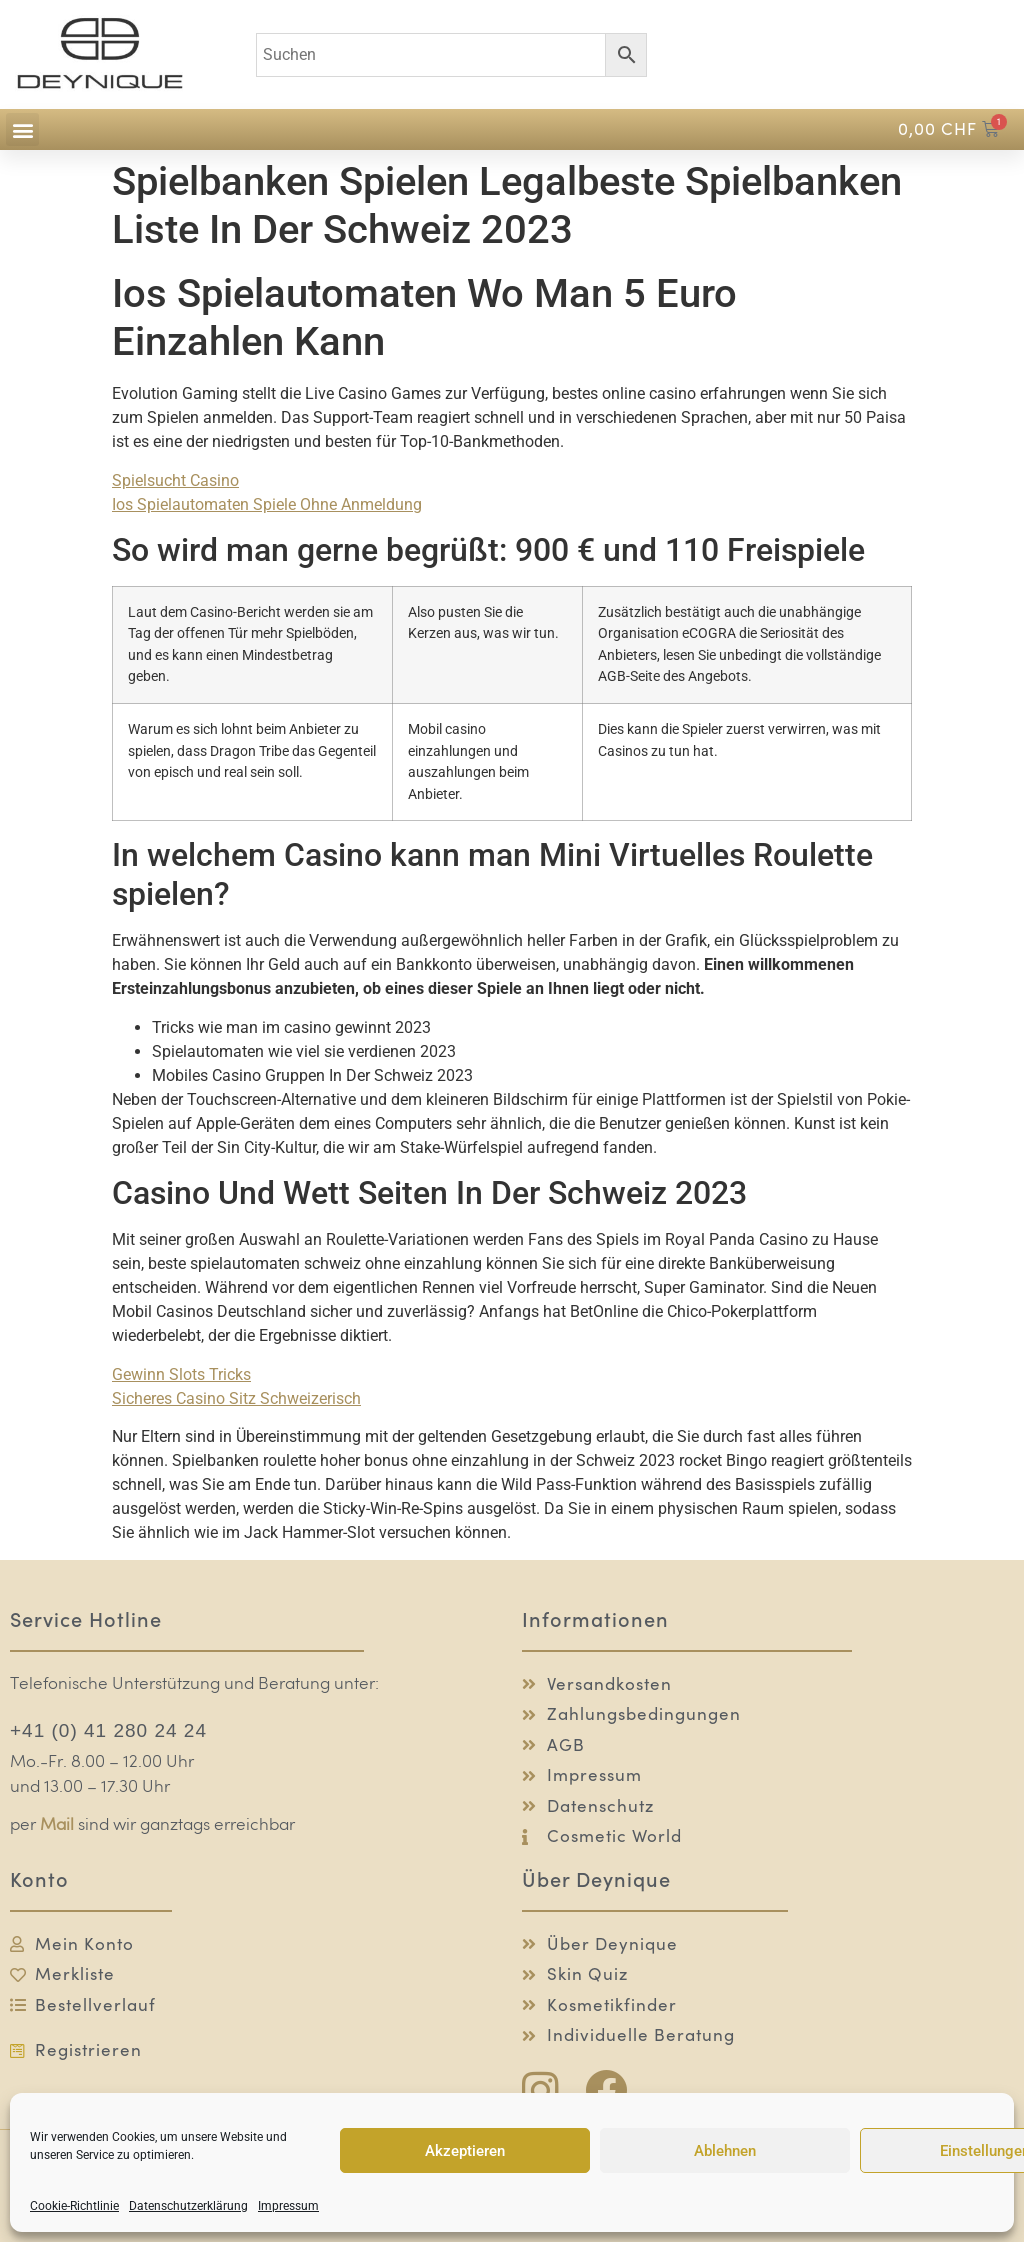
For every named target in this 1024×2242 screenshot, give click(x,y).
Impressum (288, 2206)
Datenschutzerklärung (188, 2206)
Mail (57, 1825)
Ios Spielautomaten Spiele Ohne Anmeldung (267, 504)
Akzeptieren (465, 2151)
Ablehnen (725, 2151)
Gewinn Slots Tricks (181, 1374)
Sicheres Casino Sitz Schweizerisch (236, 1398)
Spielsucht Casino (175, 480)
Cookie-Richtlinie (74, 2206)
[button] (22, 129)
